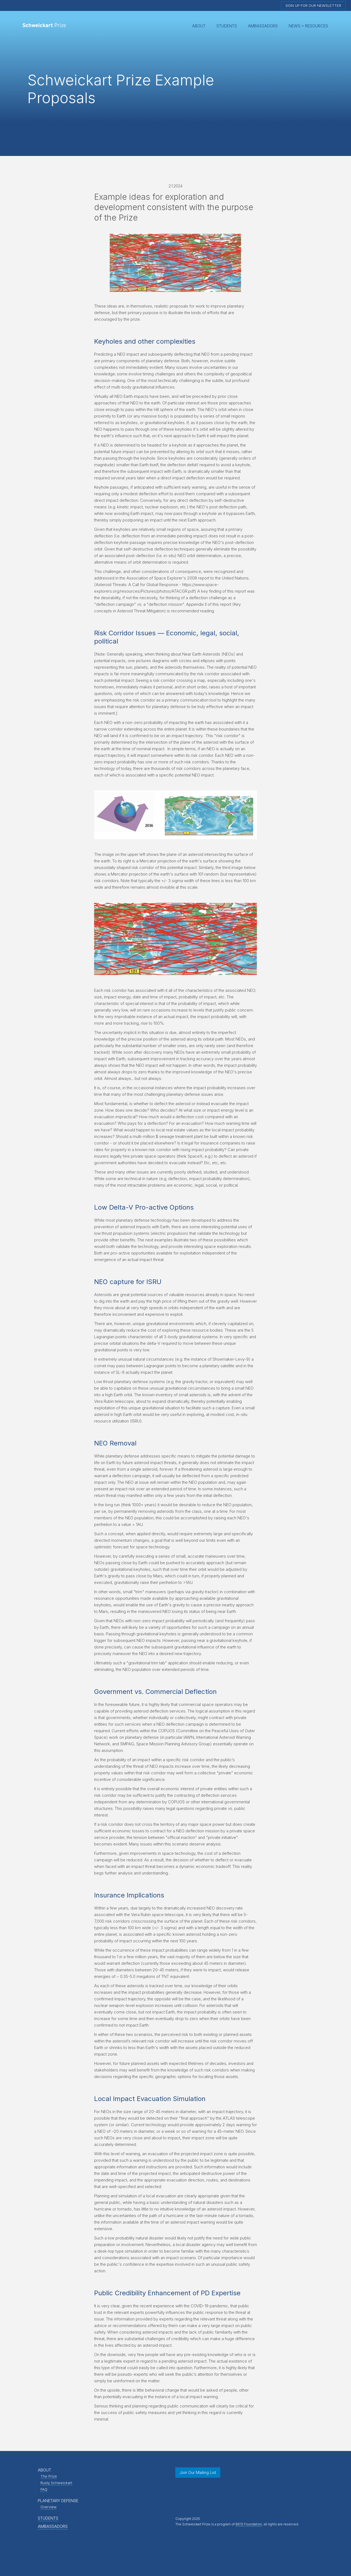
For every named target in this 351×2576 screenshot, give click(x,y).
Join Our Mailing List (197, 2472)
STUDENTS (48, 2518)
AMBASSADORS (53, 2526)
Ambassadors (263, 25)
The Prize (48, 2476)
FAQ (43, 2489)
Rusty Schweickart (56, 2483)
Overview (48, 2507)
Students (226, 25)
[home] (45, 26)
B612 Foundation (249, 2524)
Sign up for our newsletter (313, 5)
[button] (199, 26)
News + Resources (308, 25)
